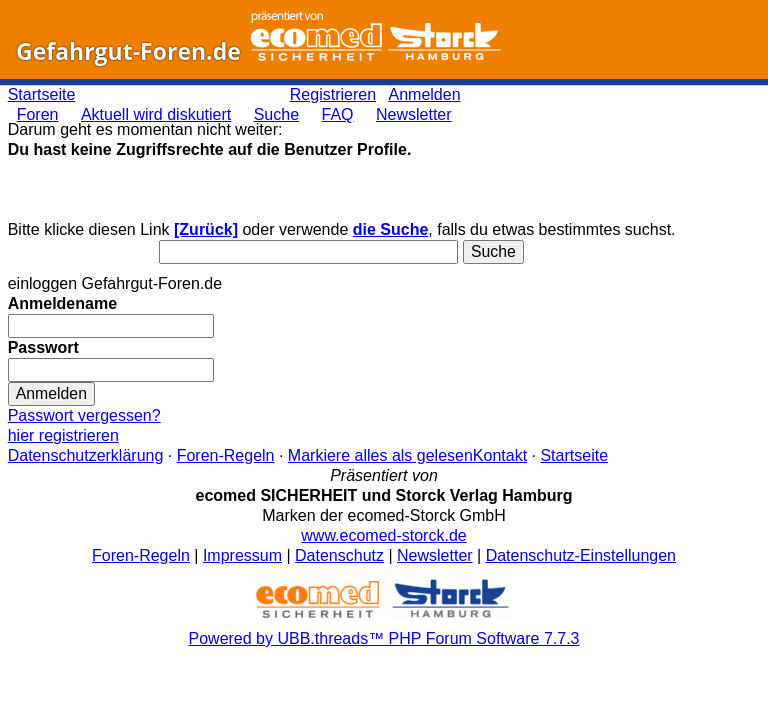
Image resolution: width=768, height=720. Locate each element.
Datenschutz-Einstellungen (581, 555)
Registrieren (333, 94)
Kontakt (500, 455)
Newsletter (414, 114)
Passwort (43, 347)
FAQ (338, 114)
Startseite (42, 94)
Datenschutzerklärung (86, 455)
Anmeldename (62, 303)
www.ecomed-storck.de (383, 535)
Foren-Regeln (226, 455)
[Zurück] (206, 229)
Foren (38, 114)
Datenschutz (339, 555)
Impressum (242, 555)
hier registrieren (63, 435)
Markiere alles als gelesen (380, 455)
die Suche (391, 229)
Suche (276, 114)
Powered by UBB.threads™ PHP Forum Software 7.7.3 (384, 638)
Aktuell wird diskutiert (156, 114)
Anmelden (425, 94)
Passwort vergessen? (84, 415)
